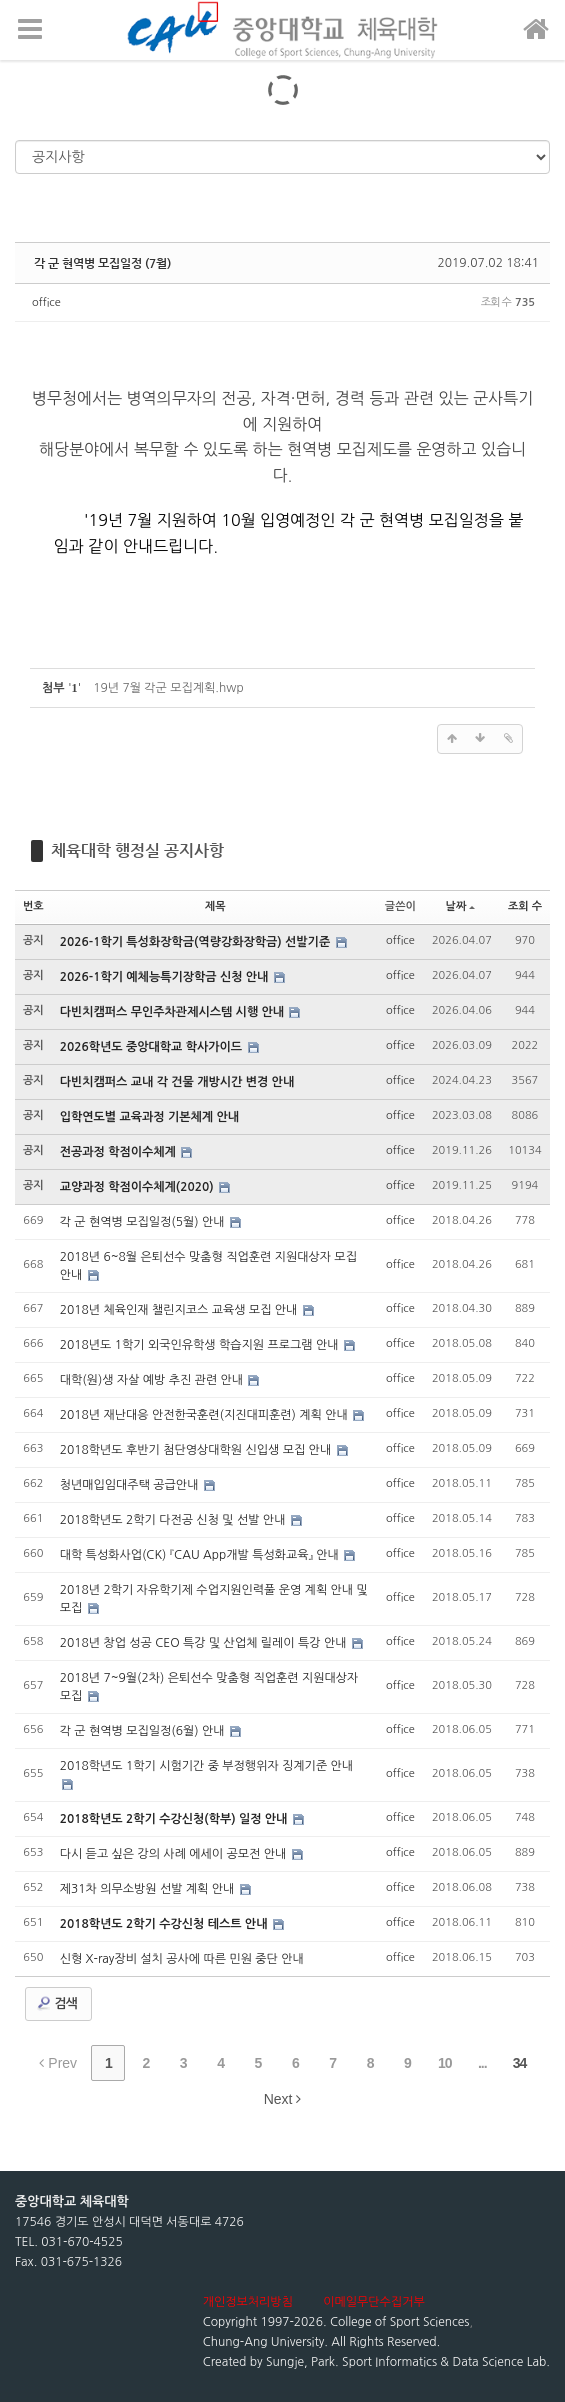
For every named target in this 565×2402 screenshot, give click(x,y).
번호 (33, 906)
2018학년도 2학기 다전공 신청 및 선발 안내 (174, 1520)
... (482, 2063)
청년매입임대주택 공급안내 (131, 1485)
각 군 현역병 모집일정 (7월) (102, 263)
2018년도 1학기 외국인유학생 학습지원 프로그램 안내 (201, 1345)
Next (283, 2099)
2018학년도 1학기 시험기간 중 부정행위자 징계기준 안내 (206, 1766)
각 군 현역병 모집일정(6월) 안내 (144, 1731)
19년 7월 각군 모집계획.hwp (168, 688)
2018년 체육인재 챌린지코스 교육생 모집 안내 (180, 1310)
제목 (215, 906)
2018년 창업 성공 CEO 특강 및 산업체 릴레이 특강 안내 (205, 1643)
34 (520, 2063)
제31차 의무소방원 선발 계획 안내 (149, 1889)
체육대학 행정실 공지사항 (137, 850)
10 (445, 2063)
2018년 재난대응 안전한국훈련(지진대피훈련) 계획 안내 (205, 1415)
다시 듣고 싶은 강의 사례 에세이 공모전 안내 (175, 1854)
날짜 (461, 906)
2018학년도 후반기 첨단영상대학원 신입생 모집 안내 (197, 1450)
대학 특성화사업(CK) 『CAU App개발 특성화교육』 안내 (201, 1555)
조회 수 (525, 906)
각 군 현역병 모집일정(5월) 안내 (144, 1222)
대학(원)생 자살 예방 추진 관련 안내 (153, 1380)
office (46, 302)
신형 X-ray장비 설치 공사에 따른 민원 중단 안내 (182, 1959)
